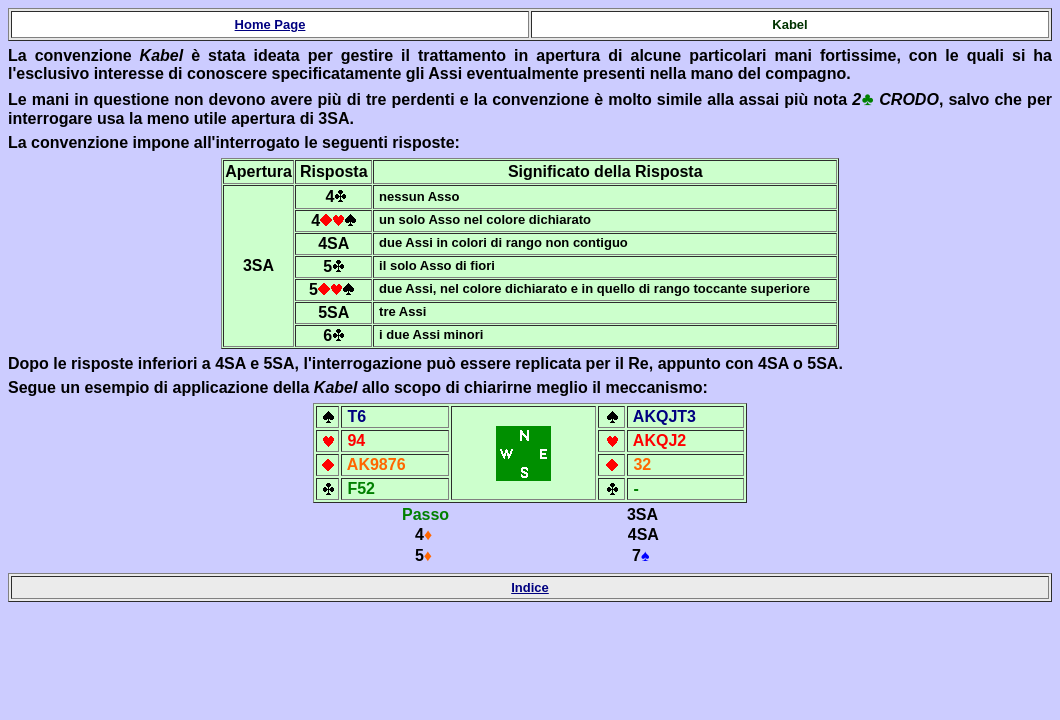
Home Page (270, 24)
